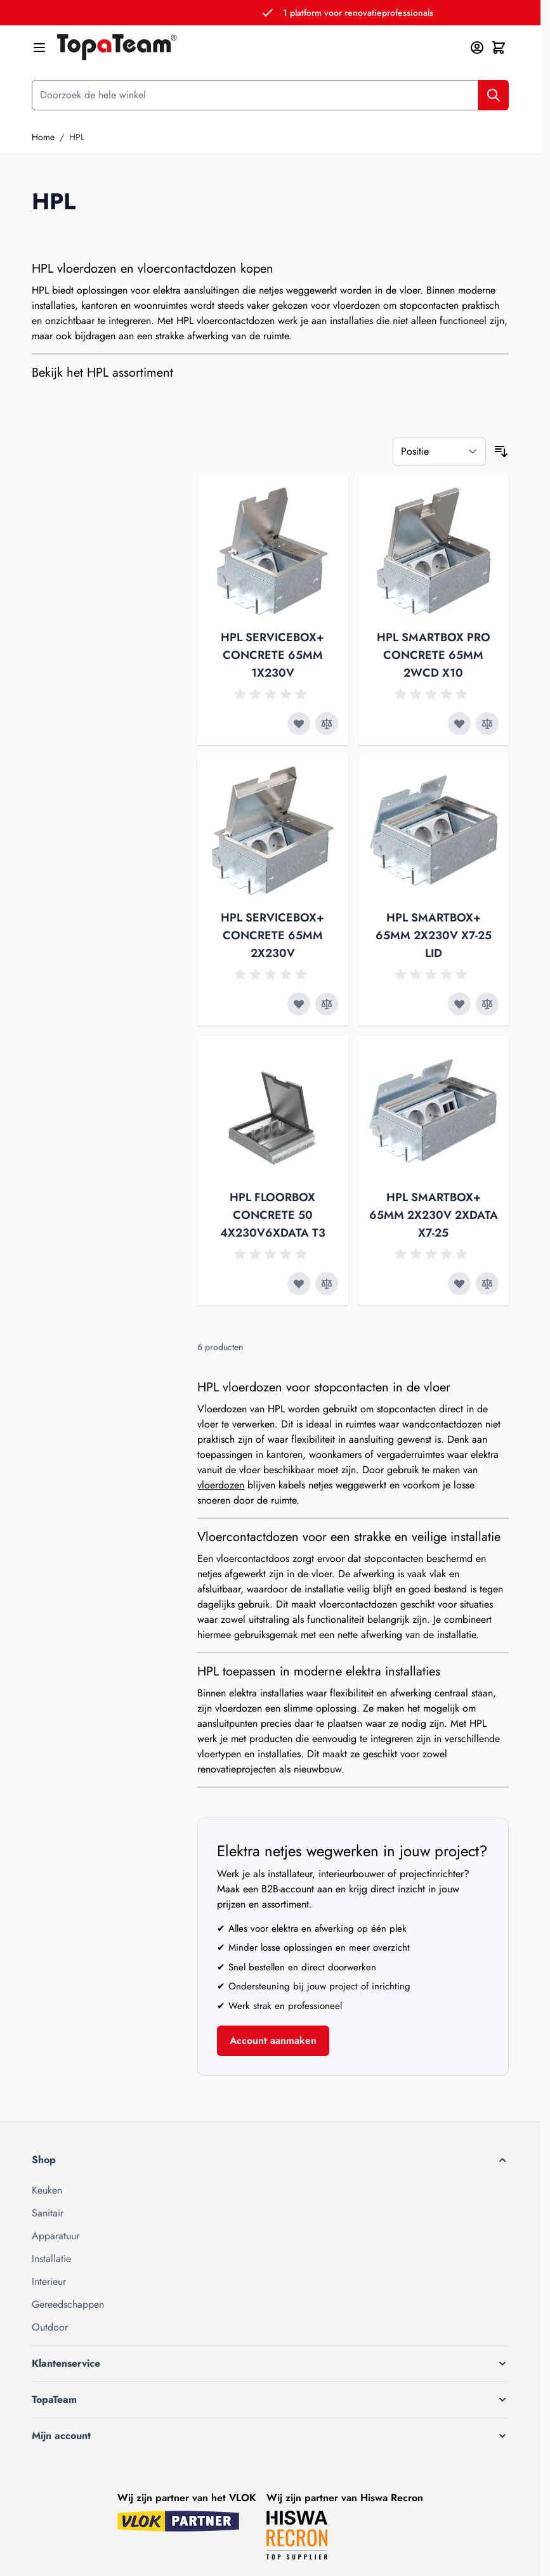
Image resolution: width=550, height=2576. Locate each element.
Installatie (51, 2258)
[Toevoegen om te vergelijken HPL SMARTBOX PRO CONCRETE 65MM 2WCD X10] (487, 723)
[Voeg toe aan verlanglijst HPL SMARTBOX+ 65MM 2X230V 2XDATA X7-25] (459, 1283)
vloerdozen (220, 1485)
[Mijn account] (477, 47)
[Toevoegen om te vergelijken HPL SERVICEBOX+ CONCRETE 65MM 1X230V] (326, 723)
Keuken (47, 2190)
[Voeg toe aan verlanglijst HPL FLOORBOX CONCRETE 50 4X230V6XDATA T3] (298, 1283)
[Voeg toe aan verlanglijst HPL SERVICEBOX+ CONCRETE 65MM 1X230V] (298, 723)
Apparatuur (55, 2235)
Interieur (49, 2281)
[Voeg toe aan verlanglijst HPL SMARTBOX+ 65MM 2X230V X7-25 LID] (459, 1003)
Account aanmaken (273, 2040)
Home (43, 137)
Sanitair (47, 2213)
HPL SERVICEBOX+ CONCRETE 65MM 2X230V (272, 935)
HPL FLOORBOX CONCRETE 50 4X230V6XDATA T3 (272, 1215)
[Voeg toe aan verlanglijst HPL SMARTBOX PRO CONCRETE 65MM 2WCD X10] (459, 723)
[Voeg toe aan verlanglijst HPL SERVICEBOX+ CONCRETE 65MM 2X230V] (298, 1003)
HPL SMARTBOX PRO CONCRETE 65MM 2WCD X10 (433, 655)
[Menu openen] (39, 47)
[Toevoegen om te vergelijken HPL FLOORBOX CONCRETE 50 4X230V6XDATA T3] (326, 1283)
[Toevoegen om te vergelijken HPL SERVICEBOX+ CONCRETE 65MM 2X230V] (326, 1003)
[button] (270, 2160)
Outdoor (50, 2327)
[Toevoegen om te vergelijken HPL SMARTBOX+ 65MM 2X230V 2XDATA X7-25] (487, 1283)
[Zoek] (493, 95)
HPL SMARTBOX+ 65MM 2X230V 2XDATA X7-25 (433, 1215)
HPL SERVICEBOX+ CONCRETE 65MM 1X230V (272, 655)
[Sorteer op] (439, 451)
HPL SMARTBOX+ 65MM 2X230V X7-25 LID (434, 935)
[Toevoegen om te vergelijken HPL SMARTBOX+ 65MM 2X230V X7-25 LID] (487, 1003)
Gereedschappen (68, 2304)
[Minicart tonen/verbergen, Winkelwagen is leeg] (498, 47)
